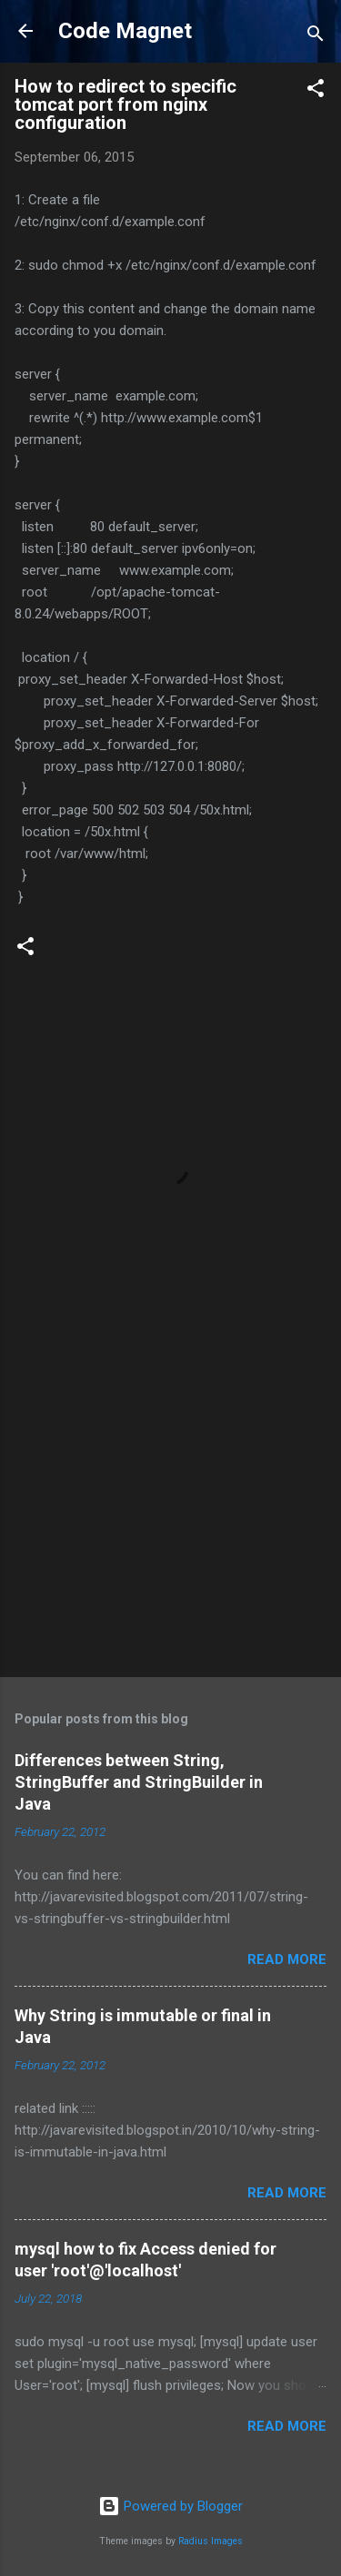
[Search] (315, 36)
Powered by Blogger (170, 2506)
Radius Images (210, 2541)
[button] (315, 91)
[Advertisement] (170, 1521)
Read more (286, 1959)
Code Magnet (125, 31)
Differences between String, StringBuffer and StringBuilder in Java (139, 1782)
